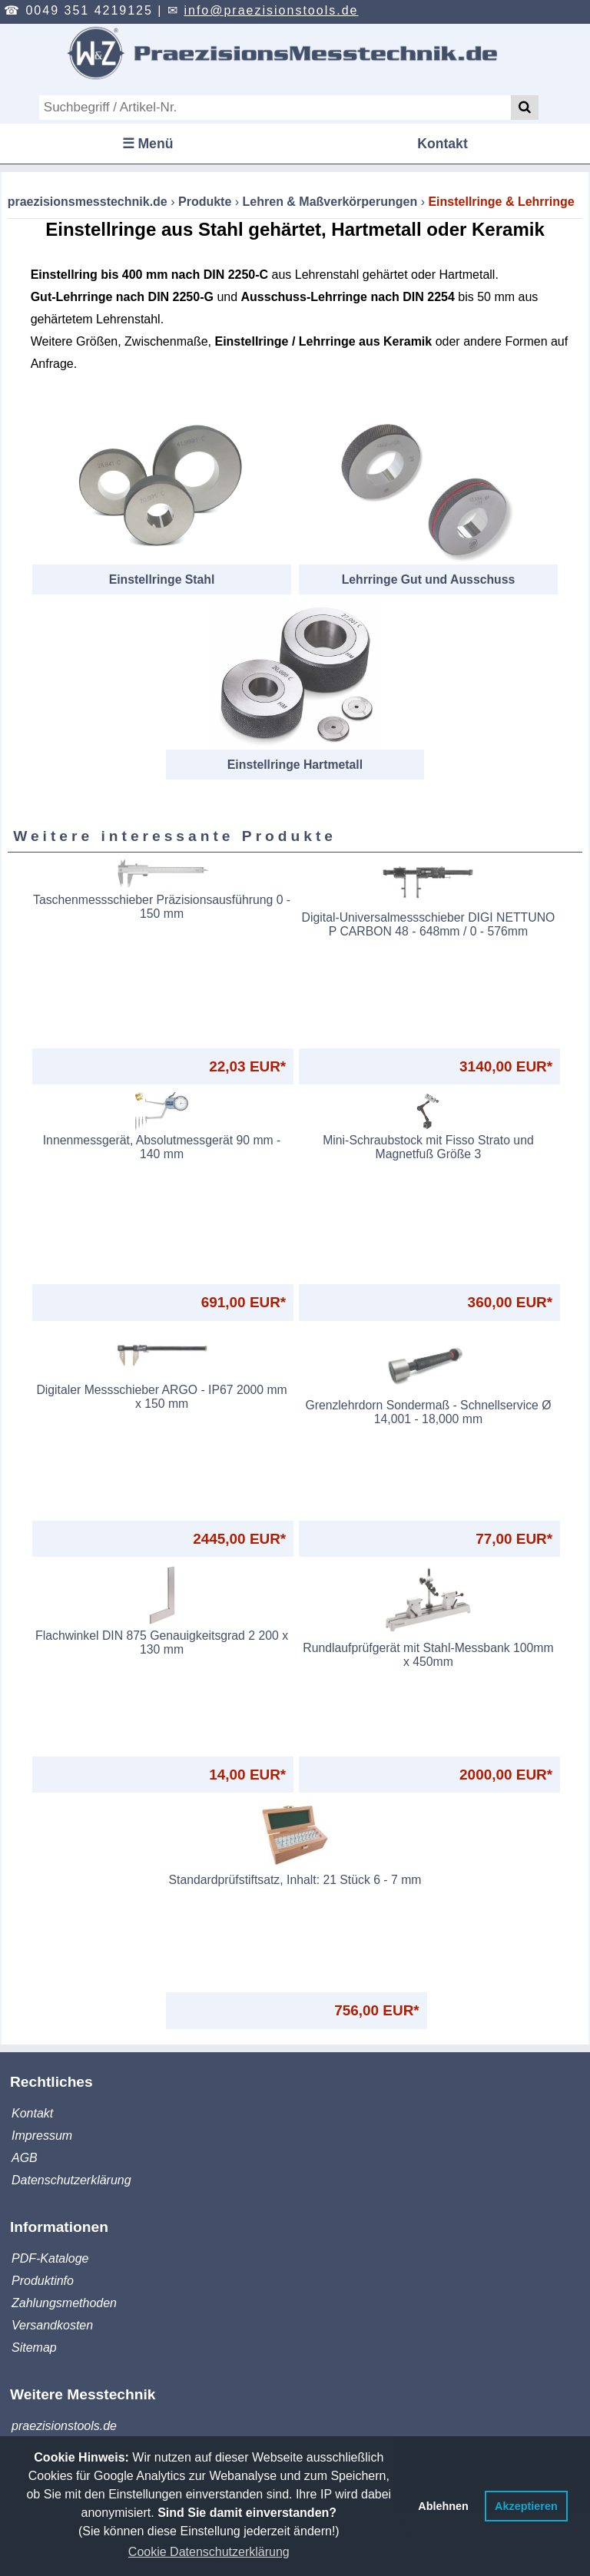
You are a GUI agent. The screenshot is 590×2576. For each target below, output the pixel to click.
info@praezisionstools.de (271, 10)
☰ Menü (148, 143)
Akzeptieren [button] (526, 2506)
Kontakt (442, 143)
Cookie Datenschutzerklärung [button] (209, 2551)
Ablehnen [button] (443, 2506)
